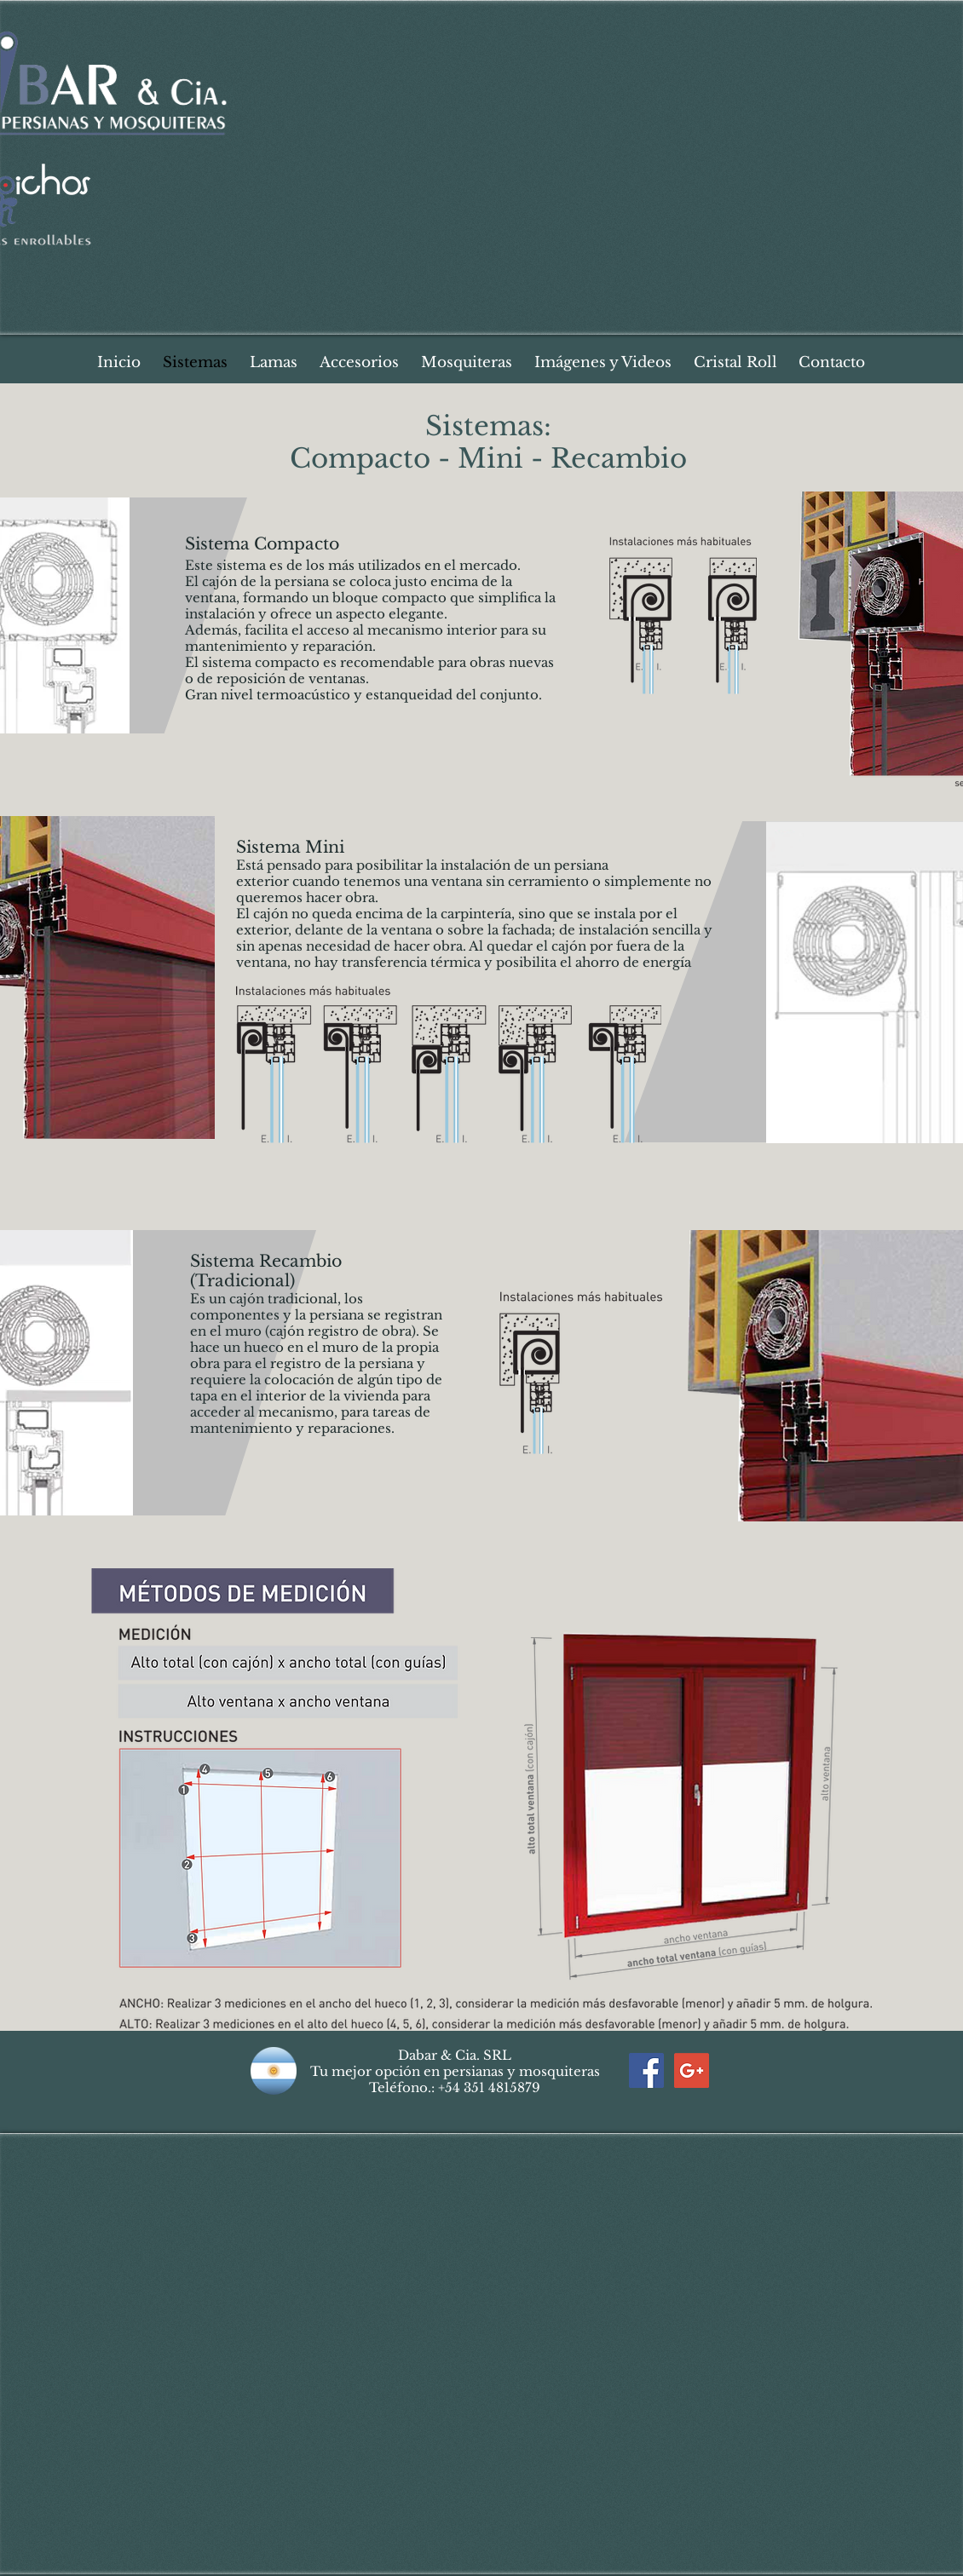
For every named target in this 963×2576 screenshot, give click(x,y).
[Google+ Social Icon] (691, 2070)
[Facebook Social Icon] (646, 2070)
